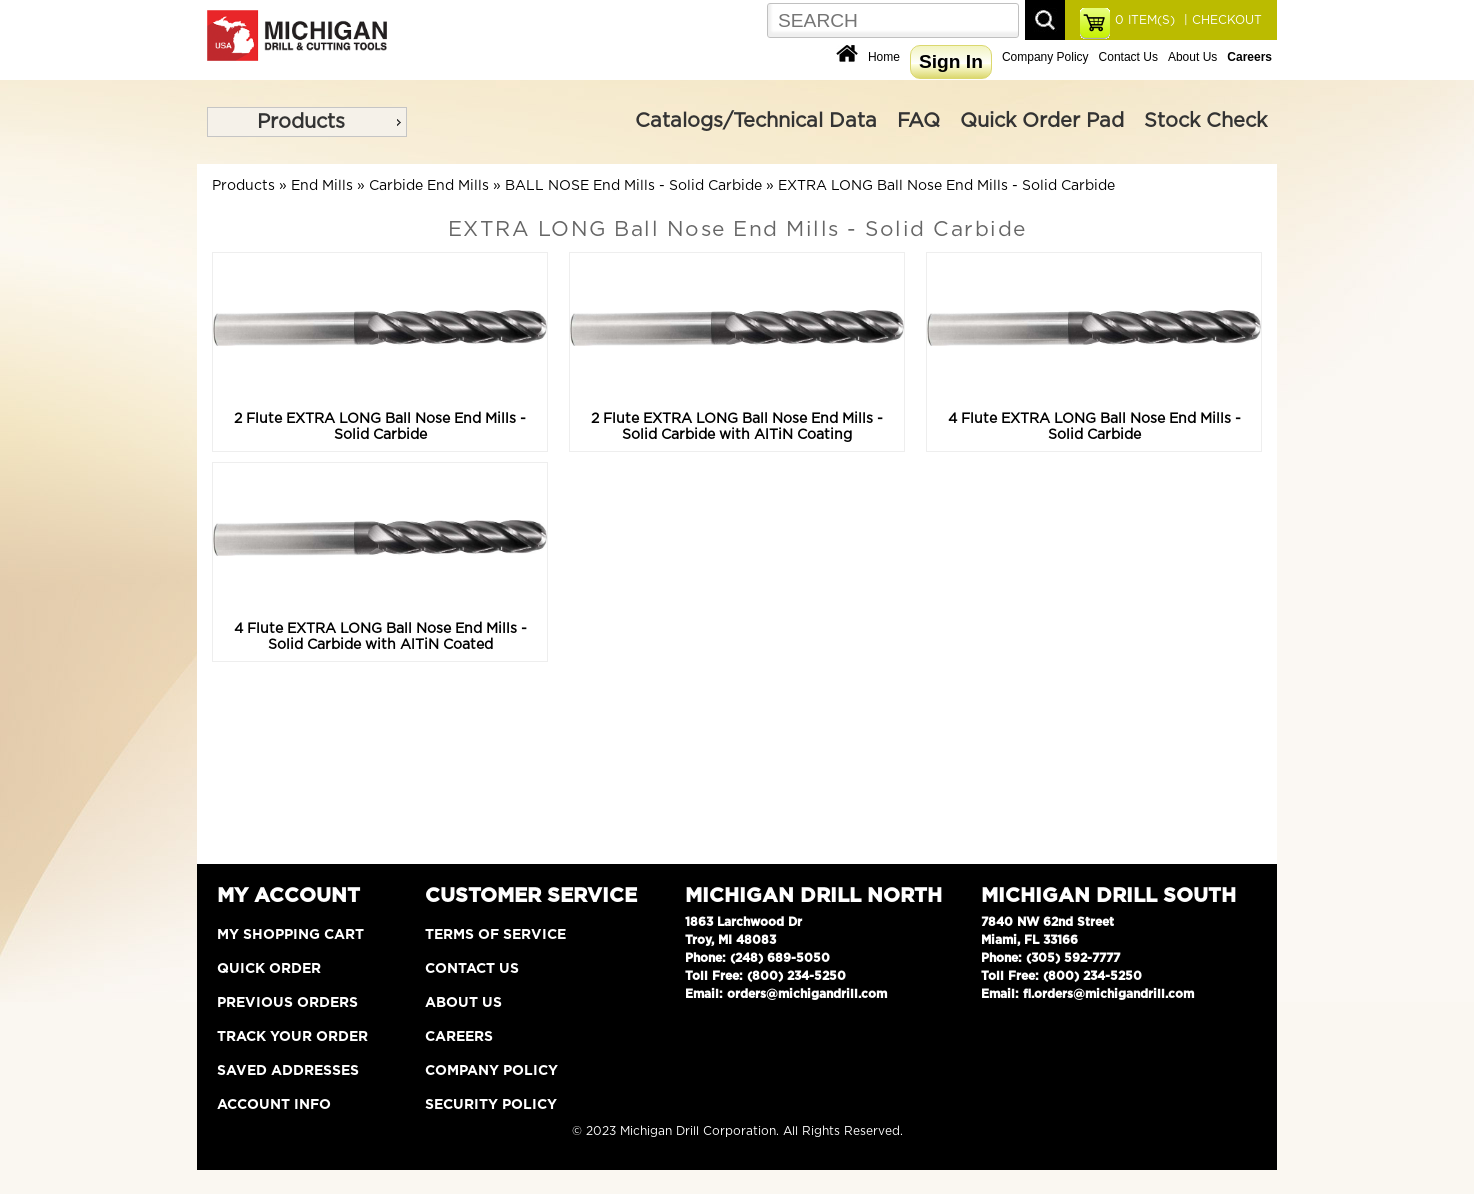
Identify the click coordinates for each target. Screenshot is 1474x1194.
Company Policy (1045, 57)
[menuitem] (307, 122)
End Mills (322, 186)
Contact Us (1128, 57)
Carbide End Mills (429, 186)
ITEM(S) (1145, 20)
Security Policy (491, 1105)
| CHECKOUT (1221, 20)
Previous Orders (287, 1003)
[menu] (307, 122)
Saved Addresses (288, 1071)
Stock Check (1205, 121)
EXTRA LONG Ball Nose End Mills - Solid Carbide (946, 186)
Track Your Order (292, 1037)
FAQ (918, 121)
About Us (1192, 57)
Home (884, 57)
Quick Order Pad (1042, 121)
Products (301, 122)
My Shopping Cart (290, 935)
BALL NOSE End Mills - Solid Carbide (633, 186)
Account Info (274, 1105)
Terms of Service (495, 935)
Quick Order (269, 969)
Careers (459, 1037)
